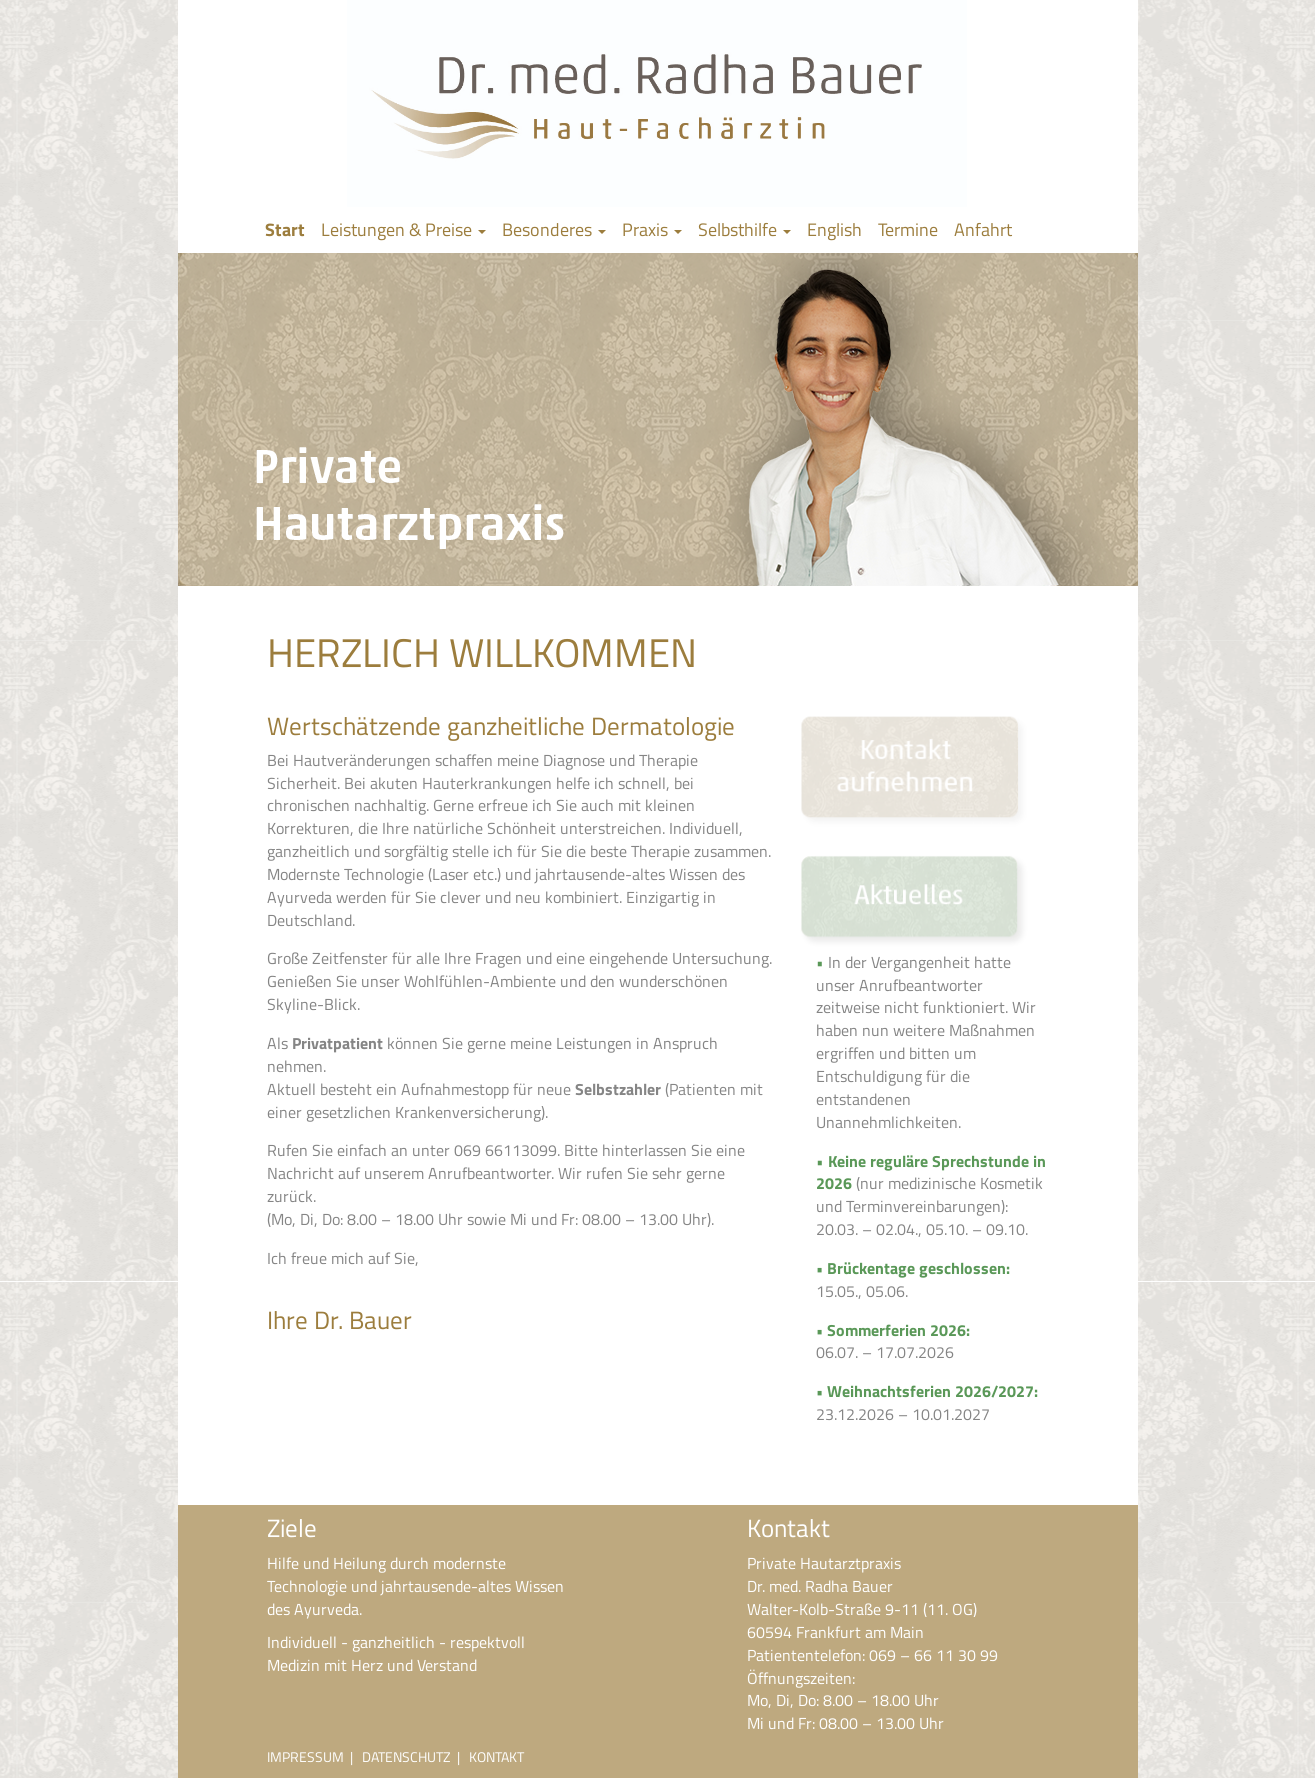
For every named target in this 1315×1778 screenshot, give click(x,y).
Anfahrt (983, 229)
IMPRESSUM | (314, 1756)
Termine (908, 229)
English (834, 229)
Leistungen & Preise (403, 229)
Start (285, 229)
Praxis (652, 229)
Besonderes (554, 229)
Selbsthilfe (744, 229)
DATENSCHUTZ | (415, 1756)
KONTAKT (496, 1756)
